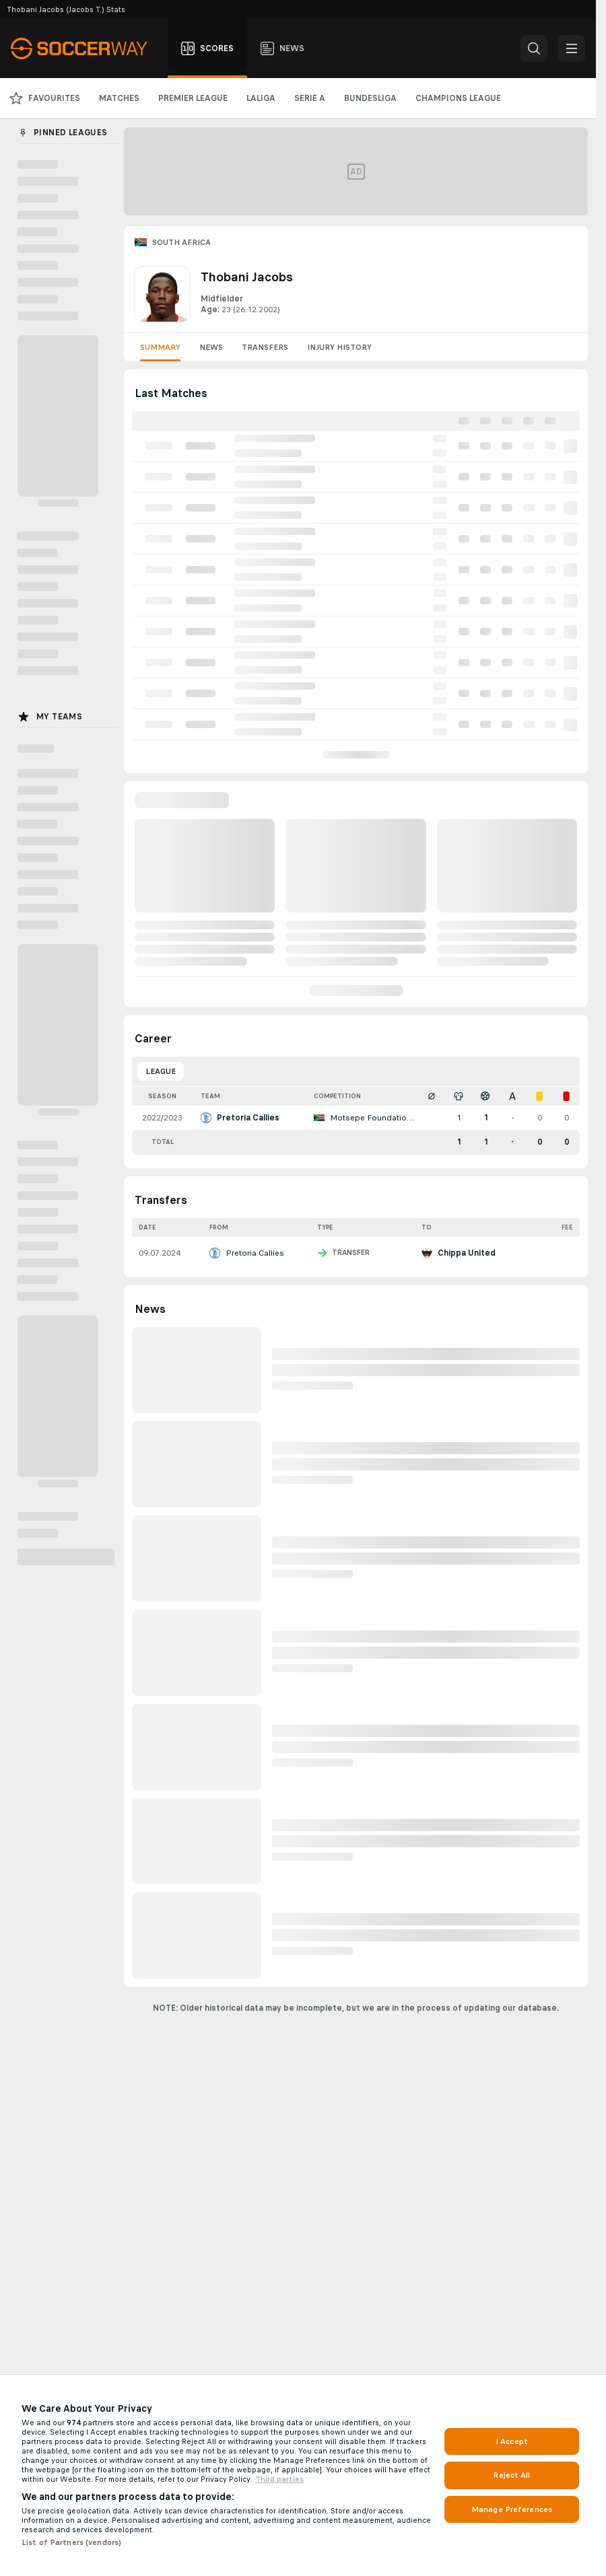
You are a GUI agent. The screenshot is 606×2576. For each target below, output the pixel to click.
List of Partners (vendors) (71, 2542)
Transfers (265, 347)
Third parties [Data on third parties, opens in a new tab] (279, 2479)
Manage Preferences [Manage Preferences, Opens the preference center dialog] (511, 2509)
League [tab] (160, 1071)
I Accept (512, 2441)
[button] (533, 48)
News (211, 347)
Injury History (339, 347)
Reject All (511, 2475)
